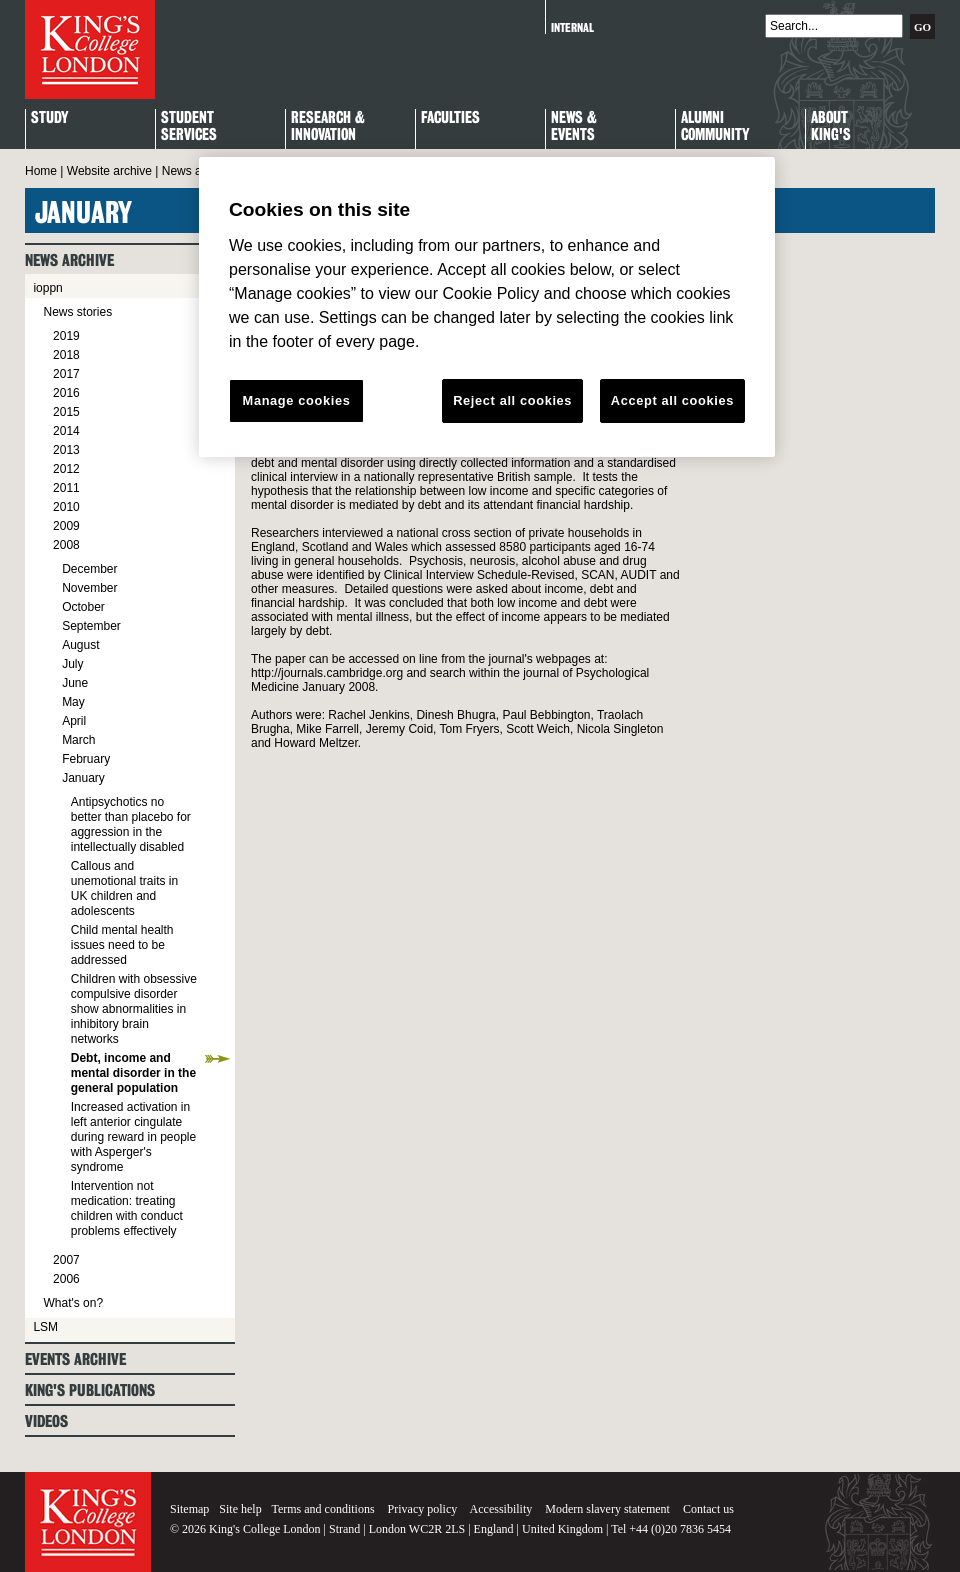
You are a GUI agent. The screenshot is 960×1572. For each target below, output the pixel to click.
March (78, 740)
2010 (66, 507)
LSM (45, 1327)
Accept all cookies (672, 400)
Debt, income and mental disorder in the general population (133, 1073)
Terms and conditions (322, 1509)
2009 (66, 526)
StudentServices (189, 127)
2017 (66, 374)
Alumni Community (715, 127)
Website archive (109, 171)
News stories (77, 312)
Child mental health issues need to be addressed (122, 945)
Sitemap (189, 1509)
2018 (66, 355)
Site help (240, 1509)
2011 (66, 488)
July (72, 664)
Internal (572, 27)
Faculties (450, 118)
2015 (66, 412)
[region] (487, 307)
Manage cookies (297, 400)
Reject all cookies (512, 400)
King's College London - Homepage (90, 49)
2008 (66, 545)
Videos (46, 1421)
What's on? (73, 1303)
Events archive (75, 1359)
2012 (66, 469)
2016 (66, 393)
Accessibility (501, 1509)
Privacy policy (423, 1509)
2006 (66, 1279)
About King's (831, 127)
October (83, 607)
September (91, 626)
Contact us (708, 1509)
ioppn (47, 288)
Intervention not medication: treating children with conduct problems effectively (127, 1208)
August (80, 645)
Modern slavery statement (607, 1509)
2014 (66, 431)
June (75, 683)
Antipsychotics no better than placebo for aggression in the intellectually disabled (131, 824)
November (89, 588)
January (83, 778)
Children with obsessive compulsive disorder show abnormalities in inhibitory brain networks (134, 1009)
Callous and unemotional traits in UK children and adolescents (124, 888)
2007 (66, 1260)
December (89, 569)
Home (41, 171)
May (73, 702)
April (74, 721)
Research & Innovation (328, 127)
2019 (66, 336)
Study (49, 118)
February (86, 759)
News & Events (574, 127)
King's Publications (90, 1390)
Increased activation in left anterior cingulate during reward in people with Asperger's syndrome (133, 1137)
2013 (66, 450)
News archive (198, 171)
